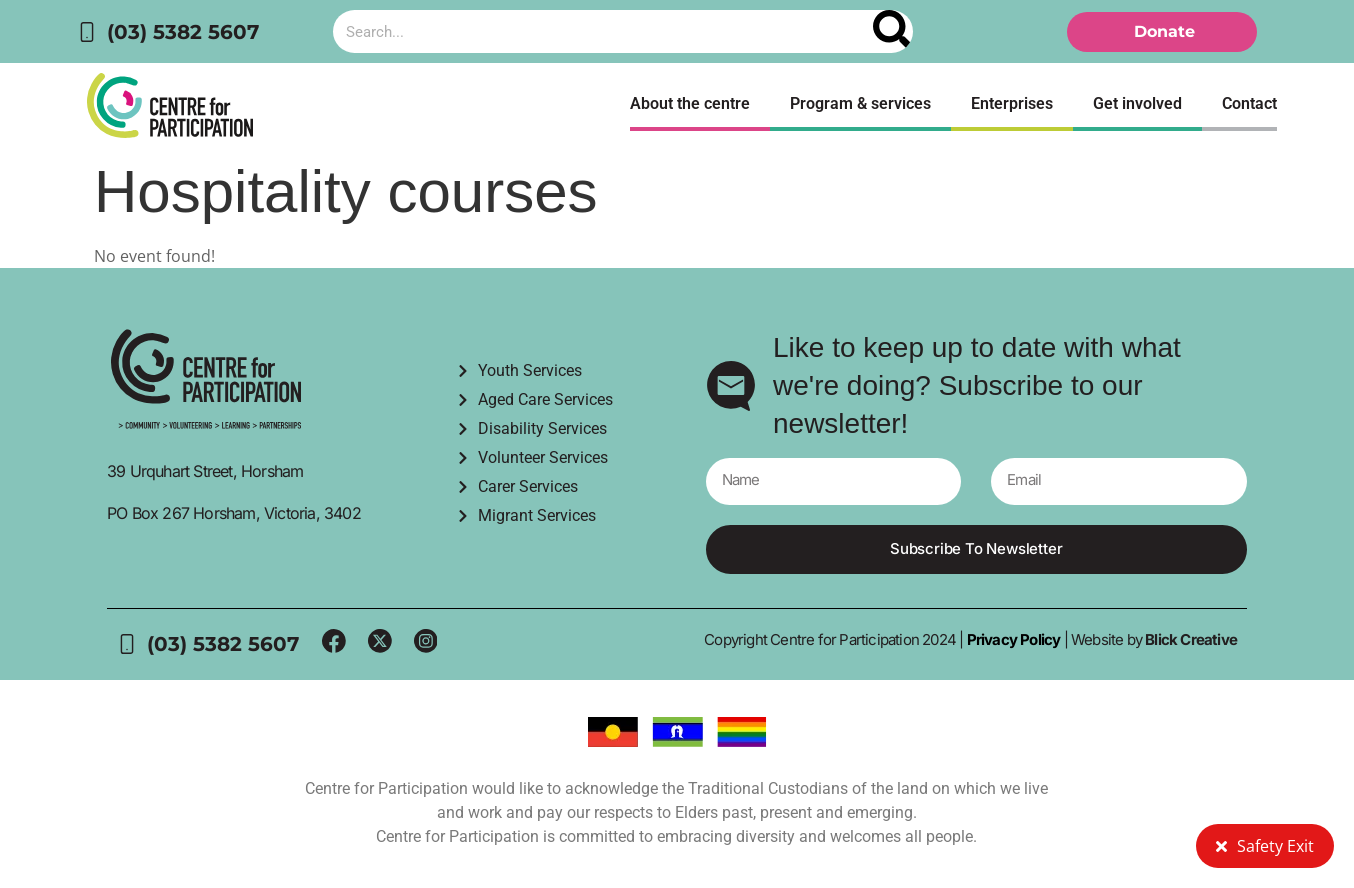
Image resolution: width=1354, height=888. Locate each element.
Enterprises (1012, 103)
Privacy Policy (1011, 640)
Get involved (1137, 103)
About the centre (690, 103)
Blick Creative (1191, 640)
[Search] (893, 31)
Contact (1249, 103)
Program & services (860, 103)
